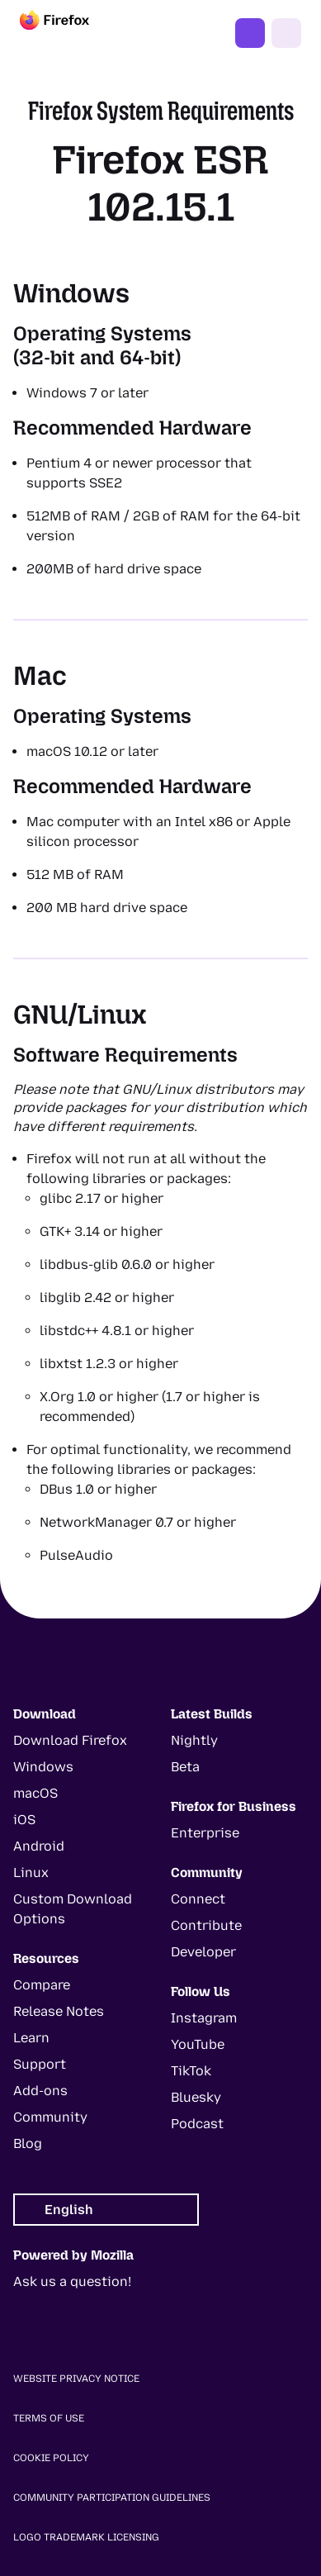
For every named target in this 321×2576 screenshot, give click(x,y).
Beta (185, 1767)
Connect (198, 1899)
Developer (203, 1952)
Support (39, 2064)
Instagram (204, 2018)
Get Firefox (250, 33)
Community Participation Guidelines (111, 2497)
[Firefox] (69, 33)
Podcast (197, 2124)
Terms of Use (48, 2418)
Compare (41, 1985)
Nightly (194, 1740)
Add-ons (40, 2090)
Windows (43, 1767)
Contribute (206, 1925)
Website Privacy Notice (76, 2378)
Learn (31, 2038)
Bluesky (196, 2097)
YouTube (197, 2044)
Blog (27, 2143)
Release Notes (58, 2011)
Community (50, 2117)
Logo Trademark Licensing (86, 2537)
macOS (35, 1793)
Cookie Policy (51, 2458)
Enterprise (205, 1833)
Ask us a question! (72, 2281)
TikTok (191, 2071)
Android (38, 1846)
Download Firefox (70, 1740)
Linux (31, 1872)
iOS (24, 1819)
